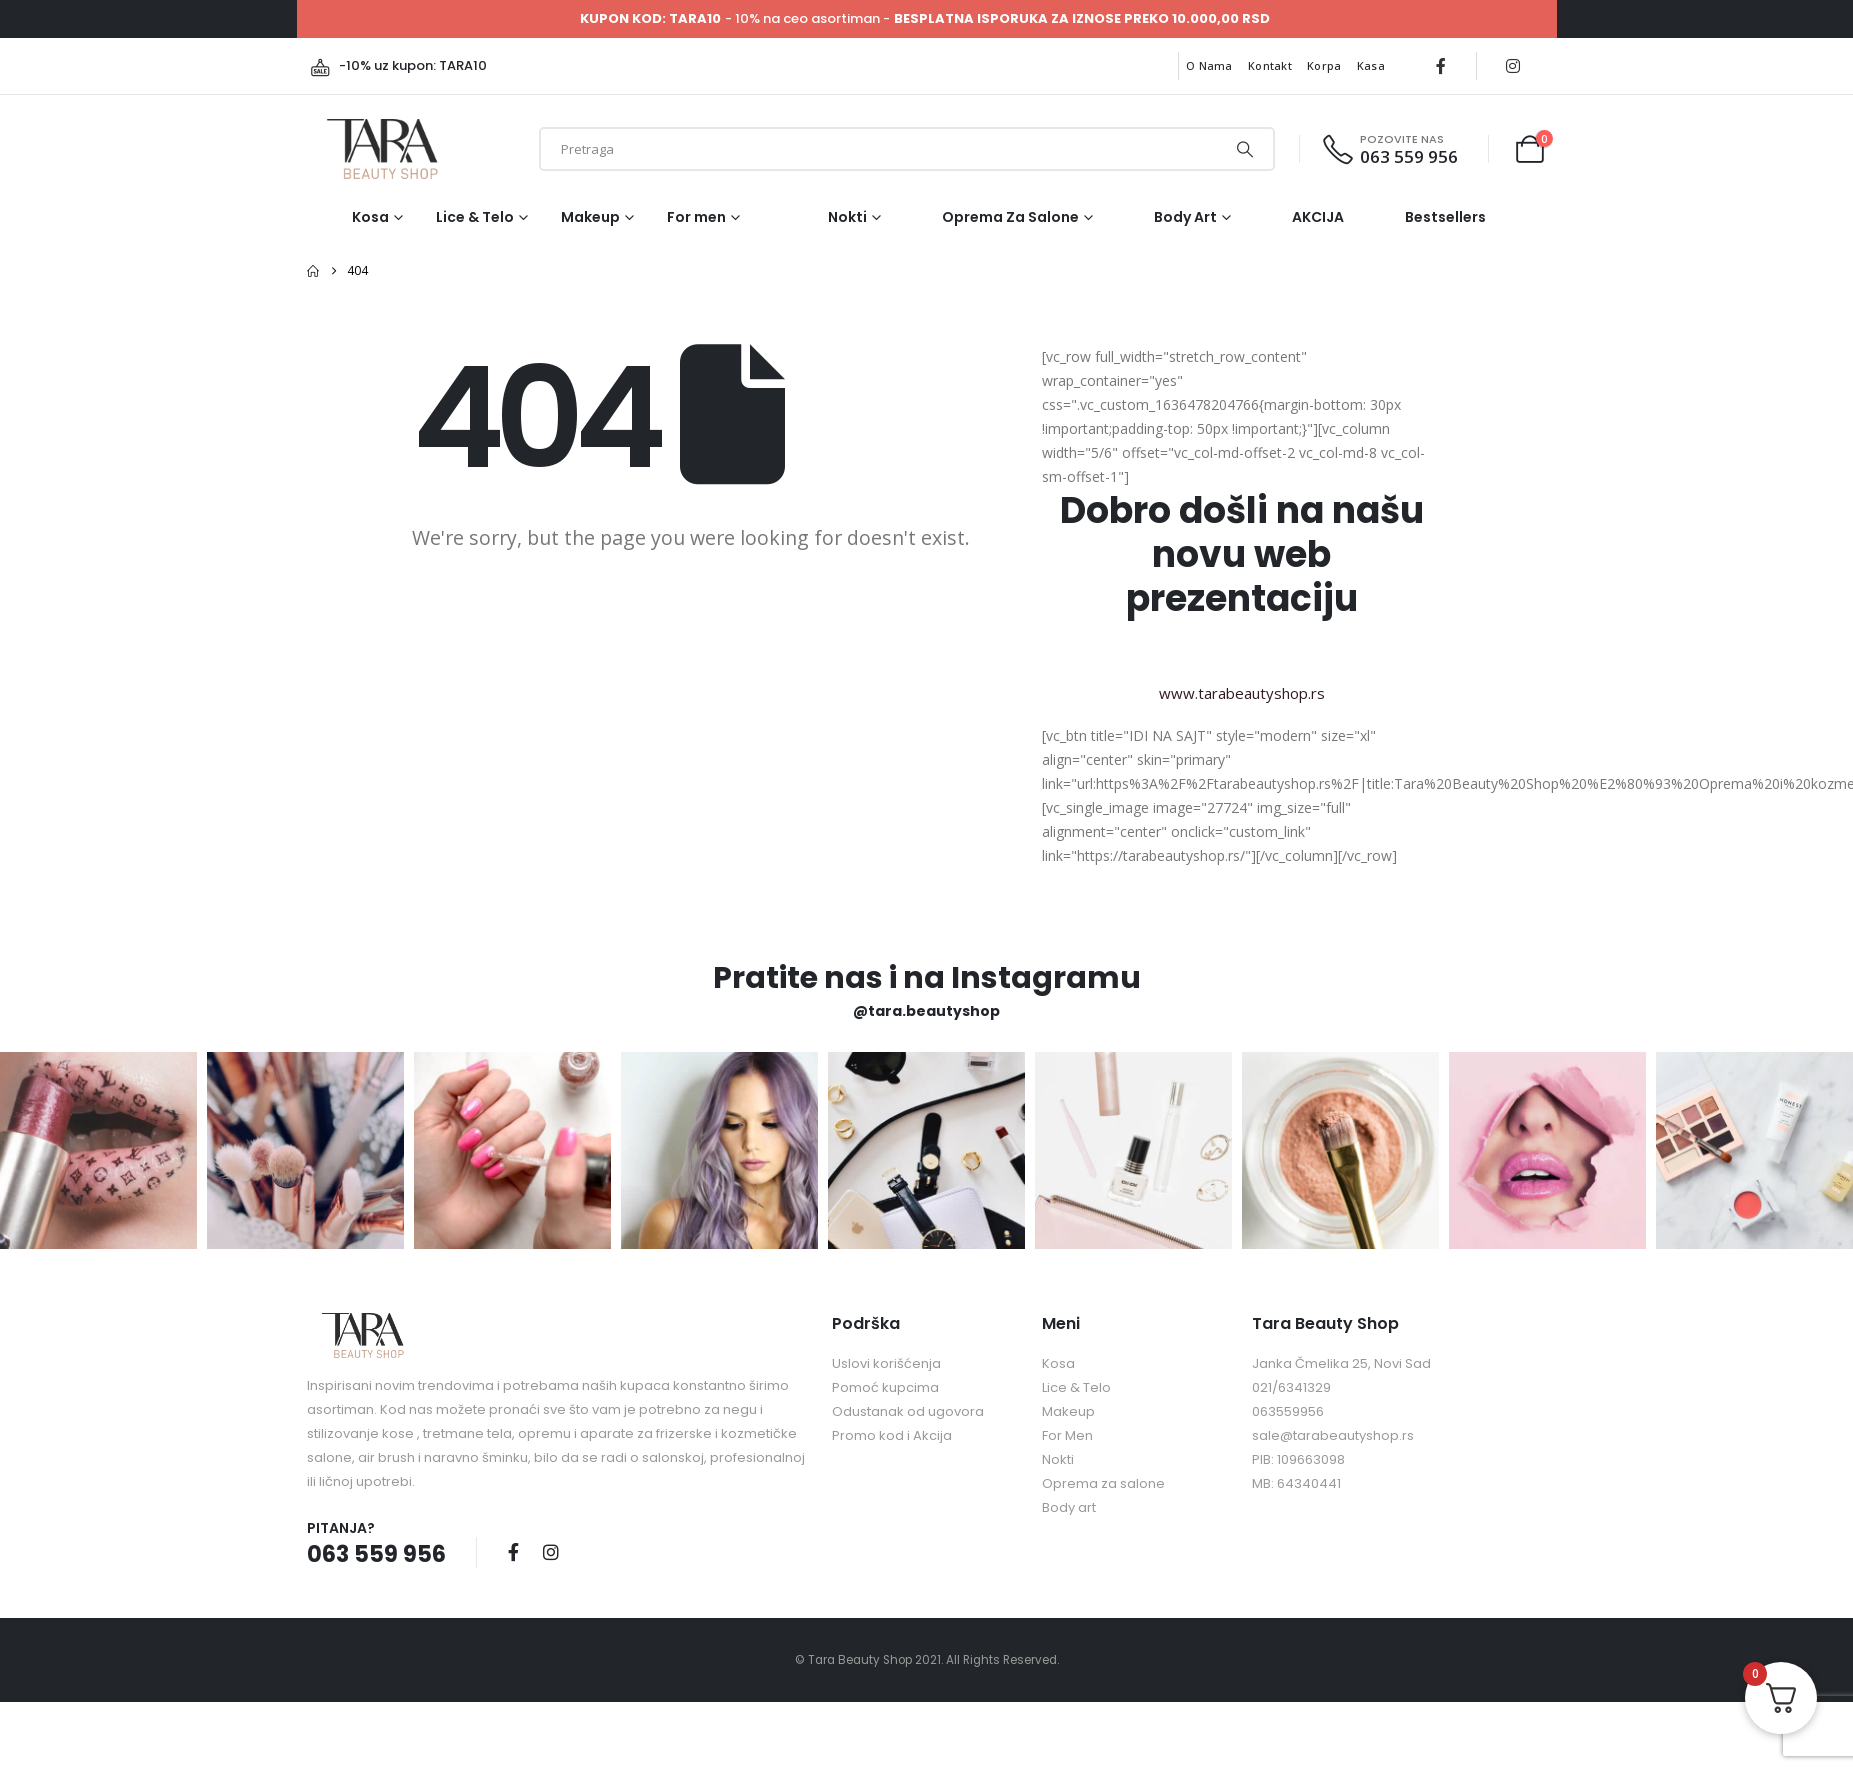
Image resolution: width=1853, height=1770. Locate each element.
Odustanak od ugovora (908, 1411)
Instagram (551, 1552)
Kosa (370, 217)
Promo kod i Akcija (892, 1435)
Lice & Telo (475, 217)
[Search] (1245, 149)
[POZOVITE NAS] (1389, 149)
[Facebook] (1441, 66)
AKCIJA (1318, 217)
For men (696, 217)
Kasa (1371, 65)
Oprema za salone (1010, 217)
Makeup (590, 217)
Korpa (1324, 65)
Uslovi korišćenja (886, 1363)
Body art (1185, 217)
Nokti (847, 217)
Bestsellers (1445, 217)
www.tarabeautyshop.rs (1242, 693)
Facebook (514, 1552)
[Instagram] (1513, 66)
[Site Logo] (382, 149)
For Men (1067, 1435)
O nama (1209, 65)
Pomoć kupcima (885, 1387)
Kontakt (1270, 65)
